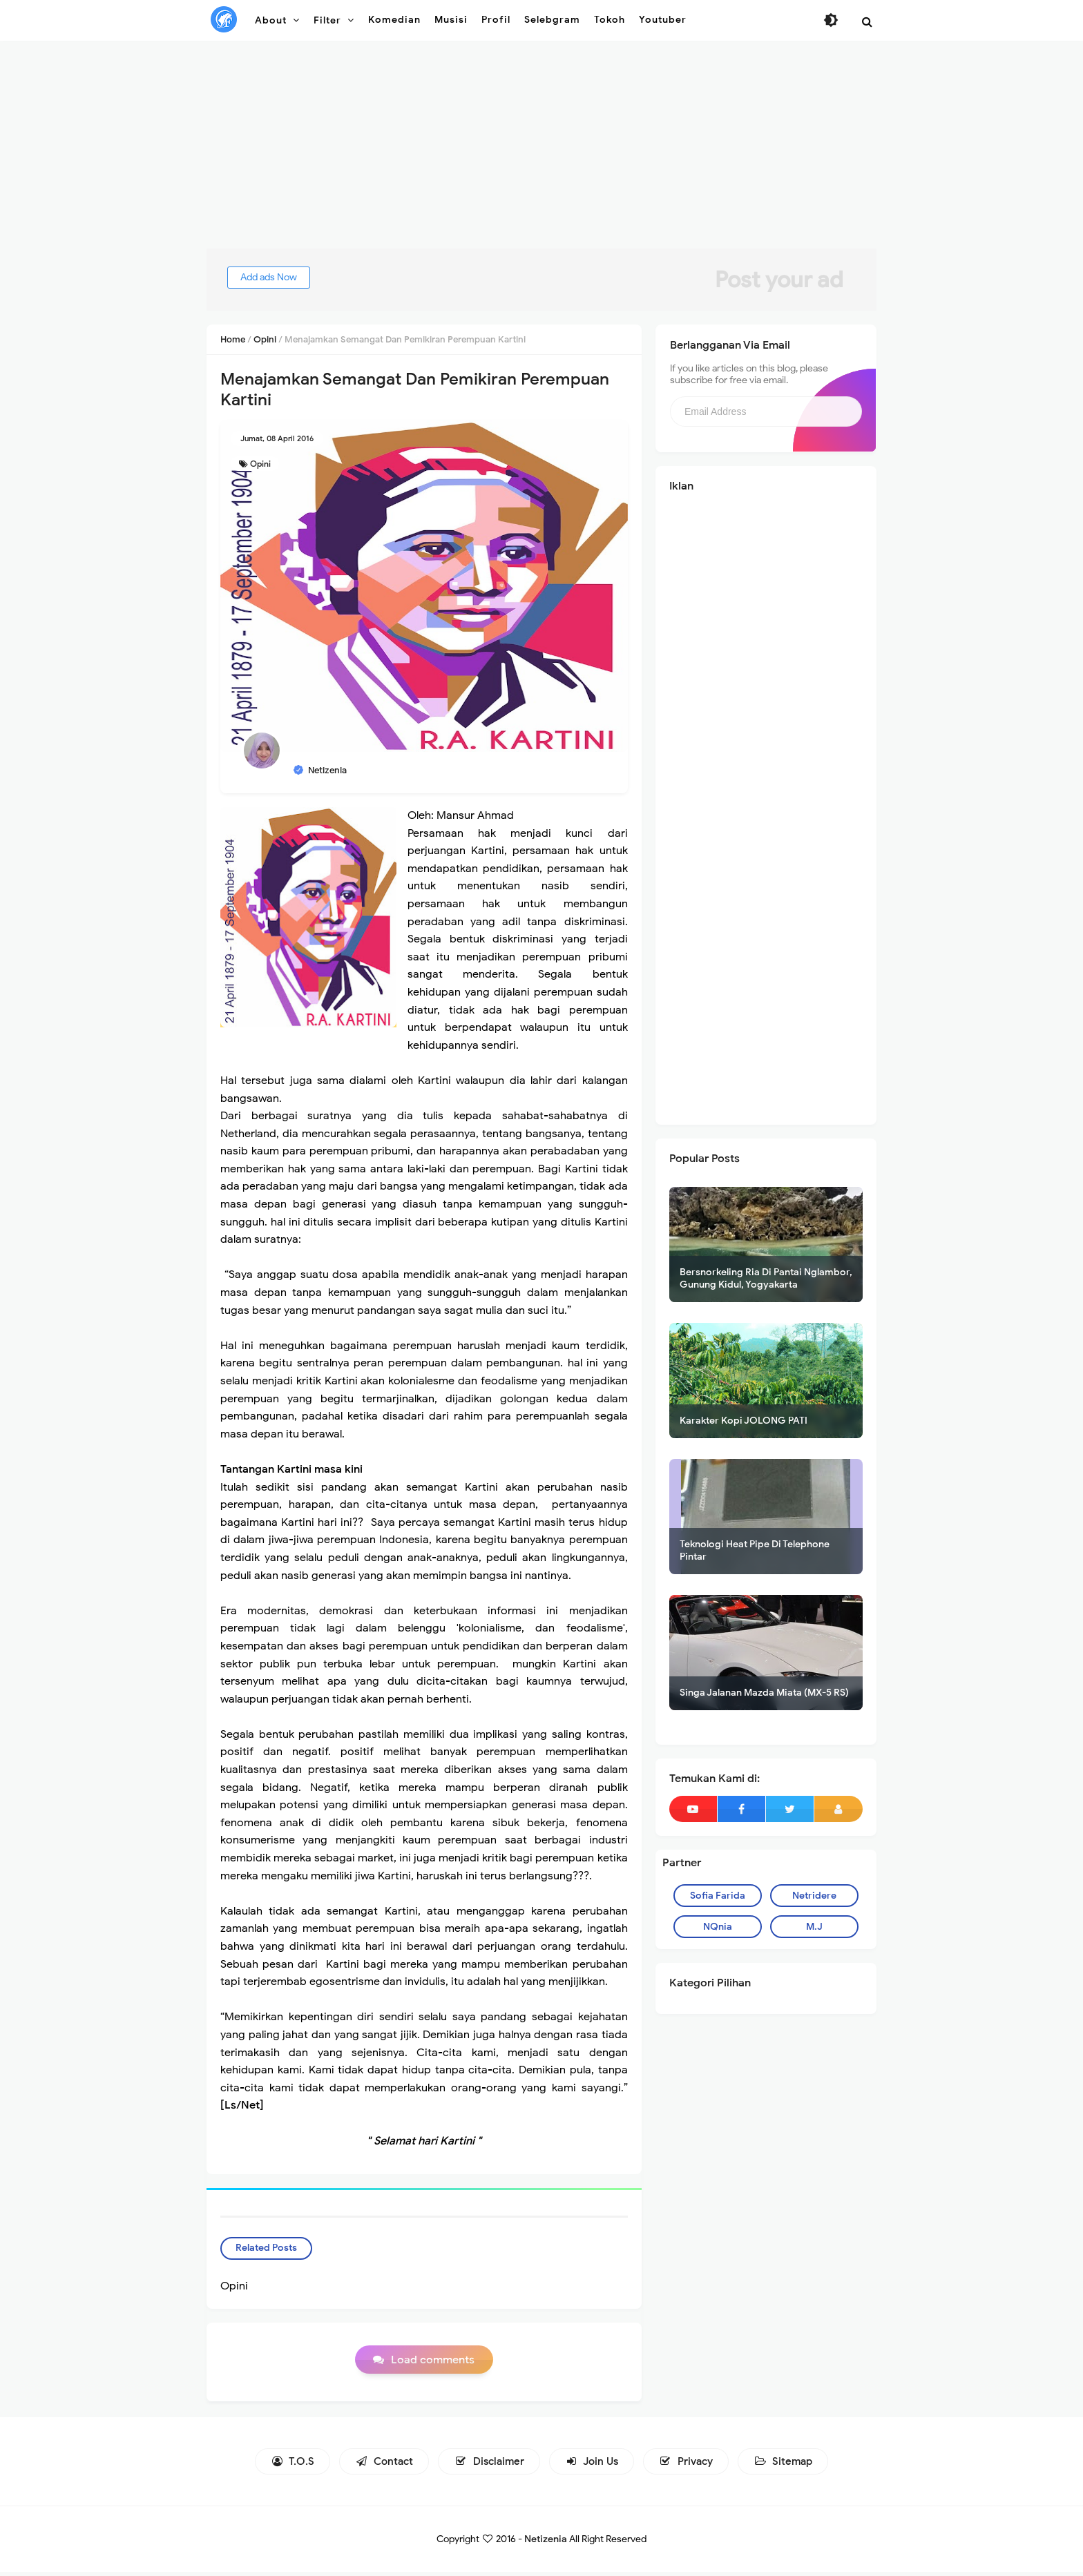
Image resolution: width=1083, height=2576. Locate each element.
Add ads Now (281, 277)
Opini (260, 463)
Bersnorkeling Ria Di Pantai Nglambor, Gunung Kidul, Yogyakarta (766, 1278)
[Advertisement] (541, 152)
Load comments (433, 2365)
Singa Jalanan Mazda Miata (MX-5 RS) (764, 1692)
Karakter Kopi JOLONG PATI (743, 1420)
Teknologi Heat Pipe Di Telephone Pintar (755, 1550)
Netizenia (545, 2543)
